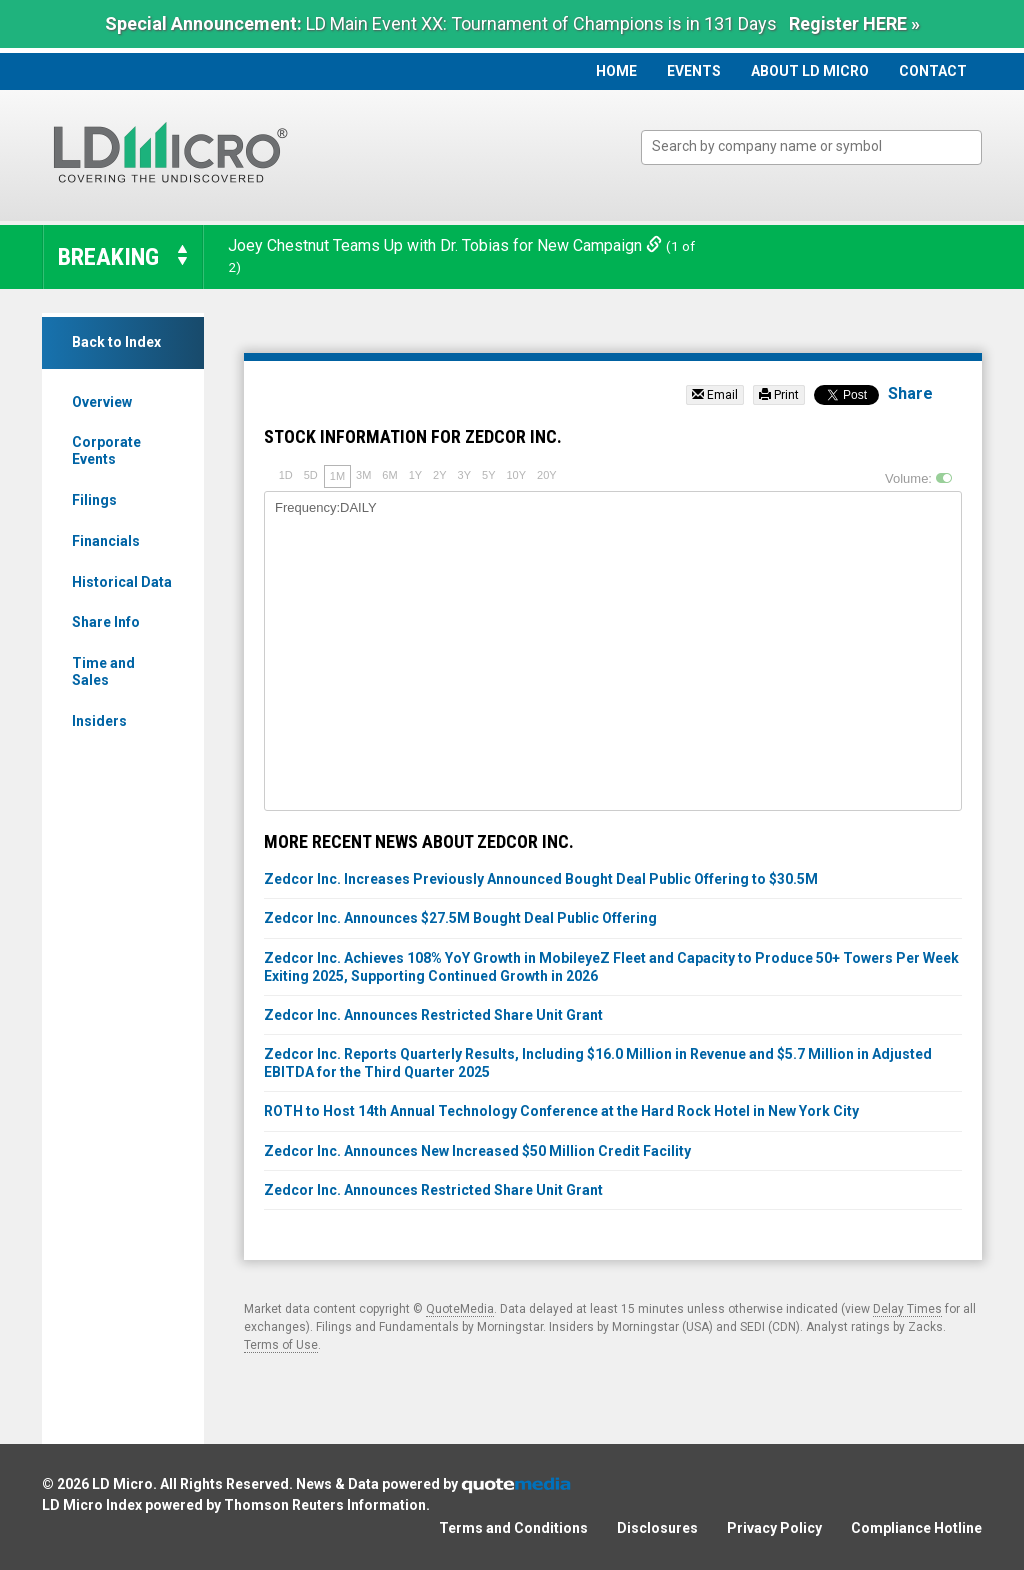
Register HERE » (854, 23)
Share (910, 393)
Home (616, 71)
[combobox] (811, 147)
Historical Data (122, 582)
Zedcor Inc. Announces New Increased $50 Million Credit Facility (477, 1151)
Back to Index (116, 342)
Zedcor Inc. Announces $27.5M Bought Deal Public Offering (460, 918)
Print (779, 395)
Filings (94, 500)
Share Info (106, 622)
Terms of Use (281, 1345)
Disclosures (657, 1528)
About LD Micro (810, 71)
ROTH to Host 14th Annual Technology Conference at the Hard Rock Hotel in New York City (561, 1111)
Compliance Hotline (916, 1528)
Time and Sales (103, 671)
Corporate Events (106, 450)
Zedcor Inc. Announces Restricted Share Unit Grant (433, 1015)
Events (694, 71)
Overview (102, 402)
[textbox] (821, 146)
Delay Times (907, 1309)
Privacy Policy (774, 1528)
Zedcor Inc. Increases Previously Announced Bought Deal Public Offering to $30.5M (541, 879)
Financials (106, 541)
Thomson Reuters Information (325, 1505)
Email (715, 395)
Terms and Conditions (513, 1528)
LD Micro (122, 1484)
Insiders (99, 721)
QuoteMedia (460, 1309)
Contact (933, 71)
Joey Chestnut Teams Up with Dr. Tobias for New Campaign (447, 245)
